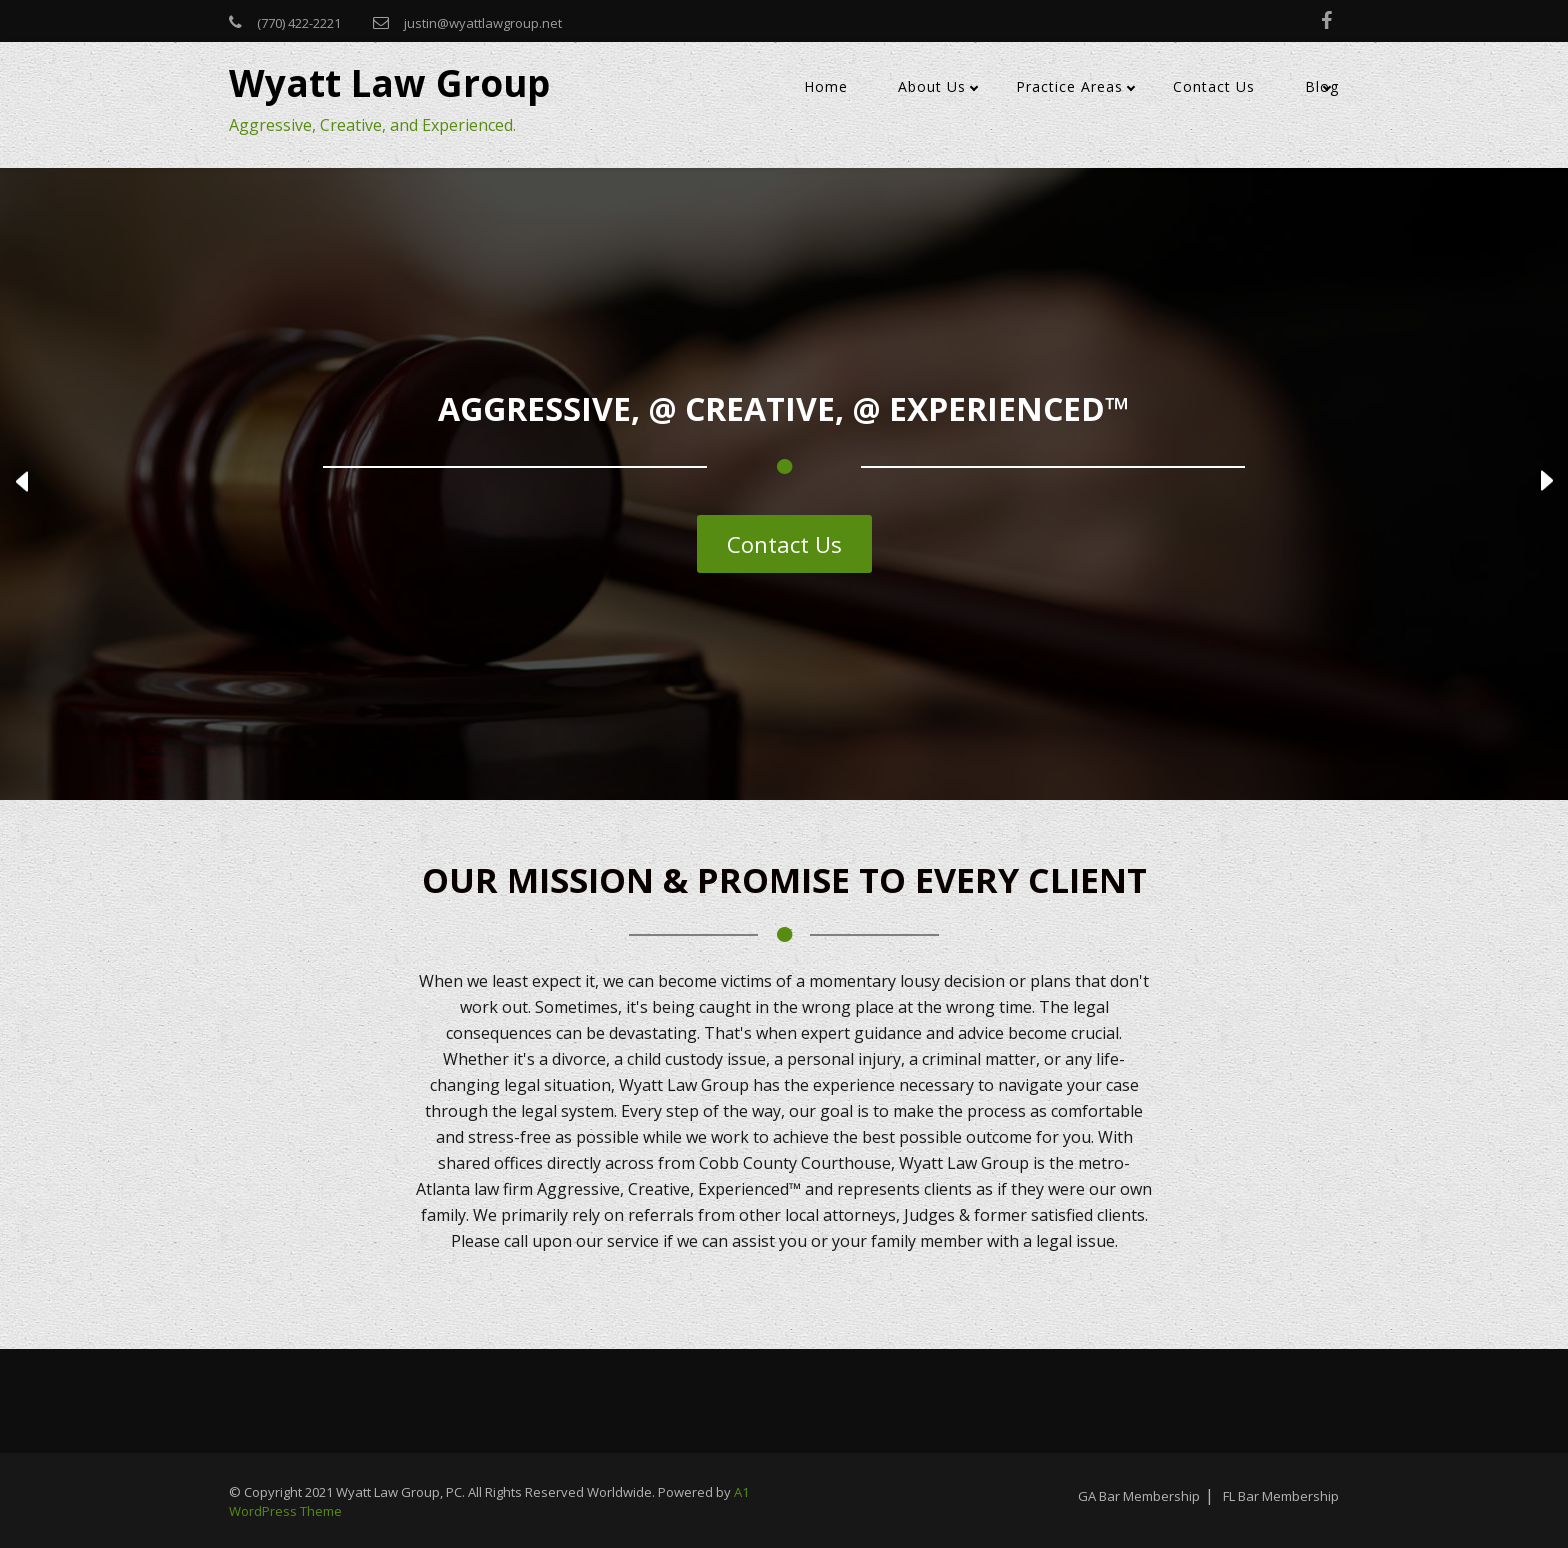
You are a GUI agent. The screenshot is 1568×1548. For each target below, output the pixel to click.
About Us (932, 86)
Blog (1322, 86)
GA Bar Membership (1139, 1496)
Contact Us (1214, 86)
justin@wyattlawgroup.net (483, 23)
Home (826, 86)
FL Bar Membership (1281, 1496)
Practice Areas (1069, 86)
